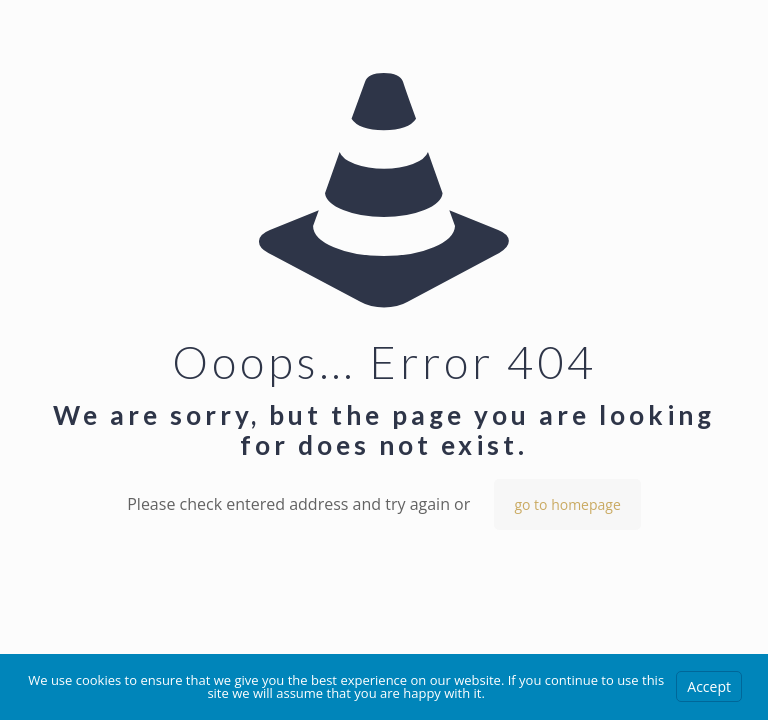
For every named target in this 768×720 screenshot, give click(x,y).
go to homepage (567, 504)
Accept (709, 686)
